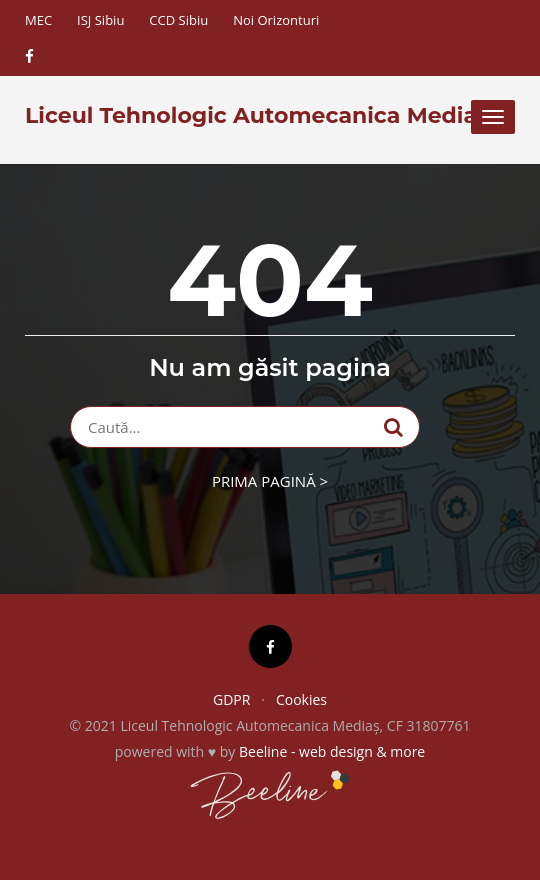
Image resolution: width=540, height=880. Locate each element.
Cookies (301, 699)
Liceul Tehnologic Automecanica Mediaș (257, 116)
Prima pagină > (270, 481)
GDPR (231, 699)
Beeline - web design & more (332, 751)
